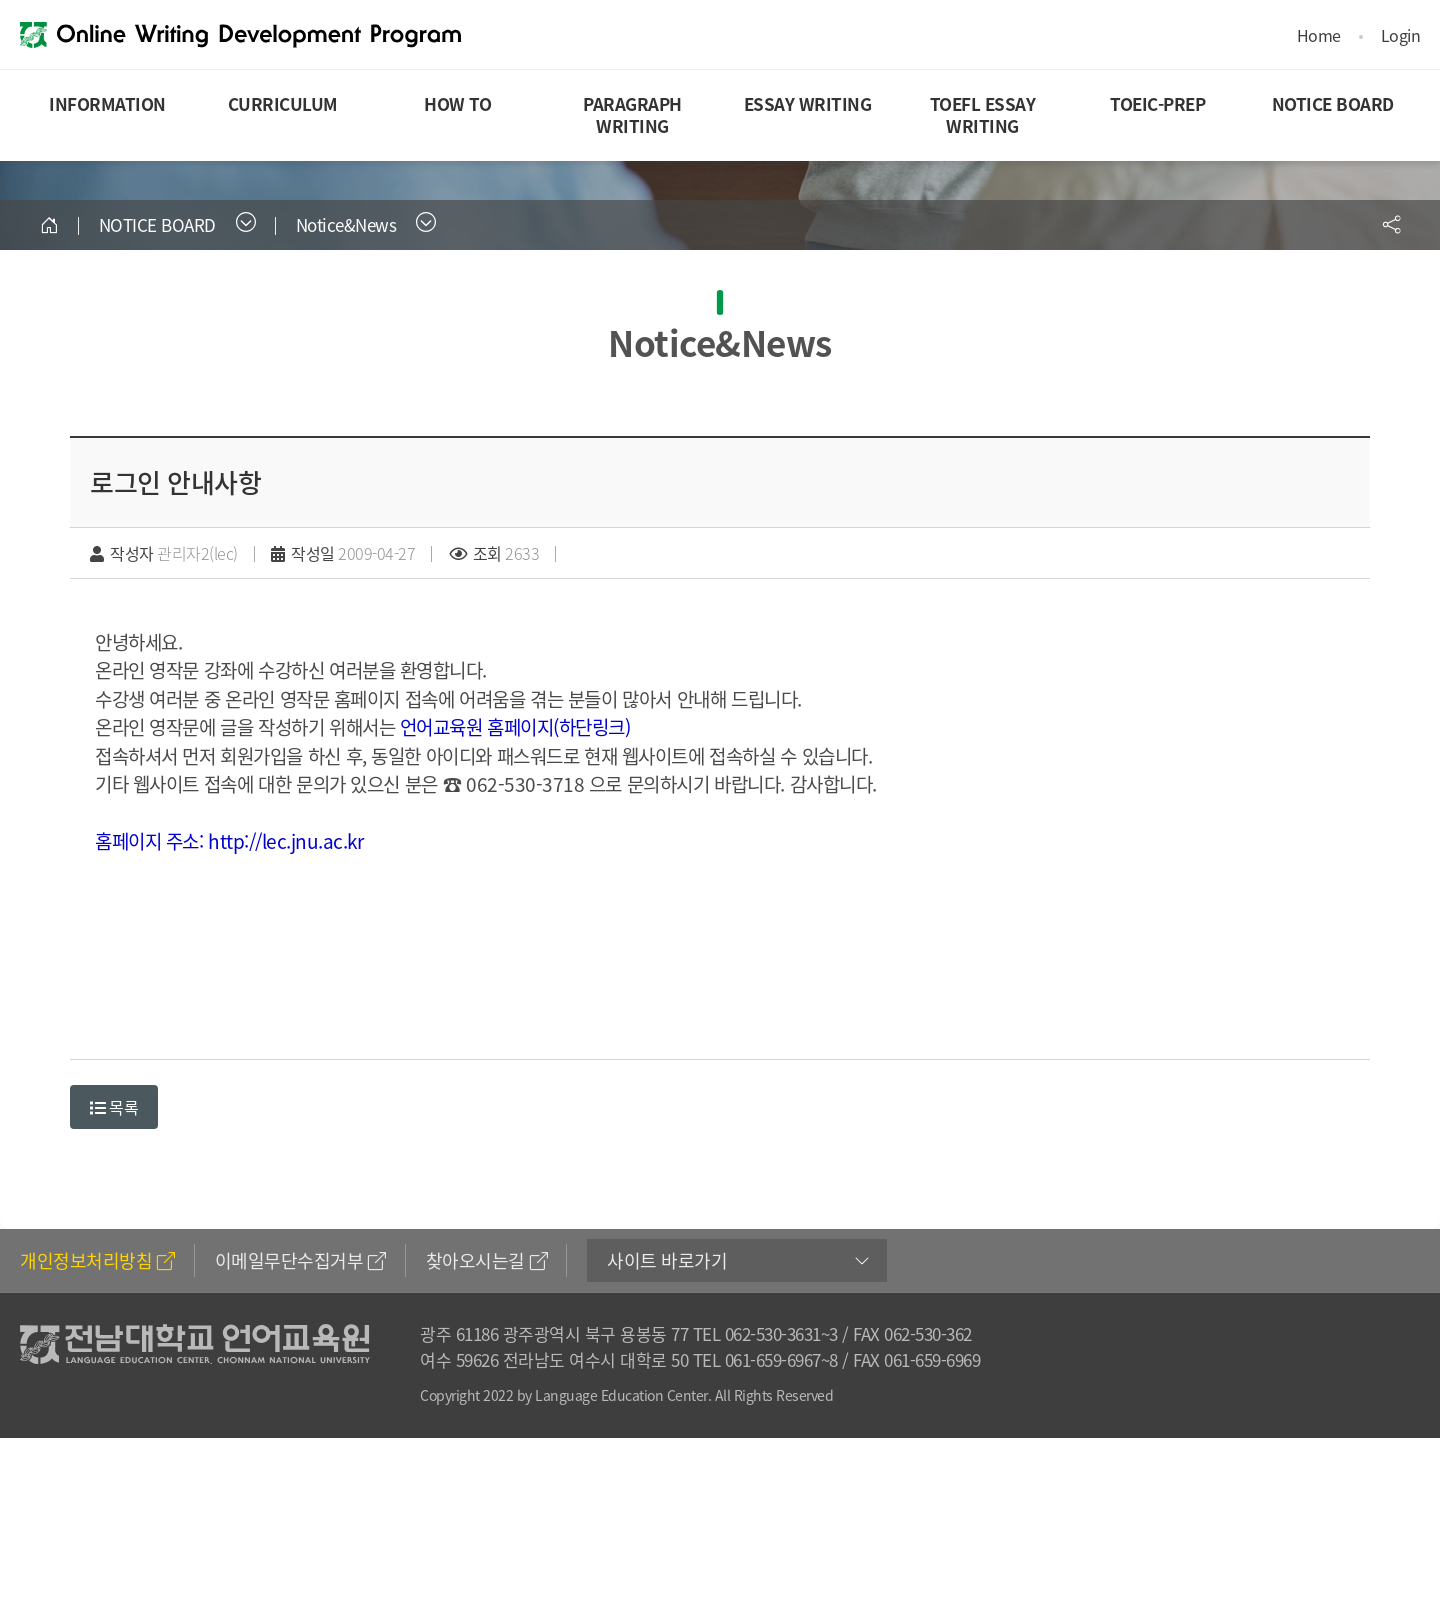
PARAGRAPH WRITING (632, 114)
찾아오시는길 (487, 1260)
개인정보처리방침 (97, 1260)
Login (1401, 35)
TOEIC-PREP (1157, 103)
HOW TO (457, 103)
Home (1319, 35)
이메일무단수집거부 (300, 1260)
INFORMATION (107, 103)
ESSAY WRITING (808, 103)
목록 (114, 1107)
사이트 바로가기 (667, 1260)
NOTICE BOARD (1333, 103)
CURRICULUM (283, 103)
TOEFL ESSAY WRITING (983, 114)
